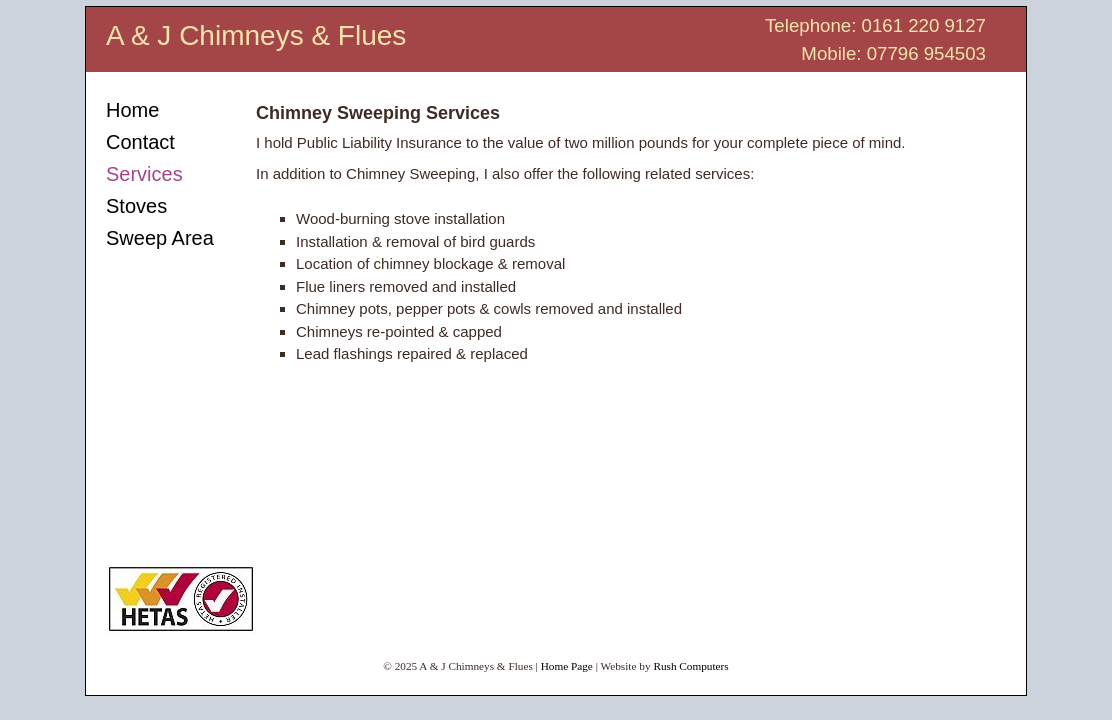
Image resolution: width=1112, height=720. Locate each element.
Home (132, 110)
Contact (140, 142)
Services (144, 174)
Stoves (136, 206)
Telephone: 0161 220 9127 (875, 25)
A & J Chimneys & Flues (256, 35)
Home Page (567, 666)
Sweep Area (160, 238)
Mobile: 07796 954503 (893, 53)
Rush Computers (690, 666)
